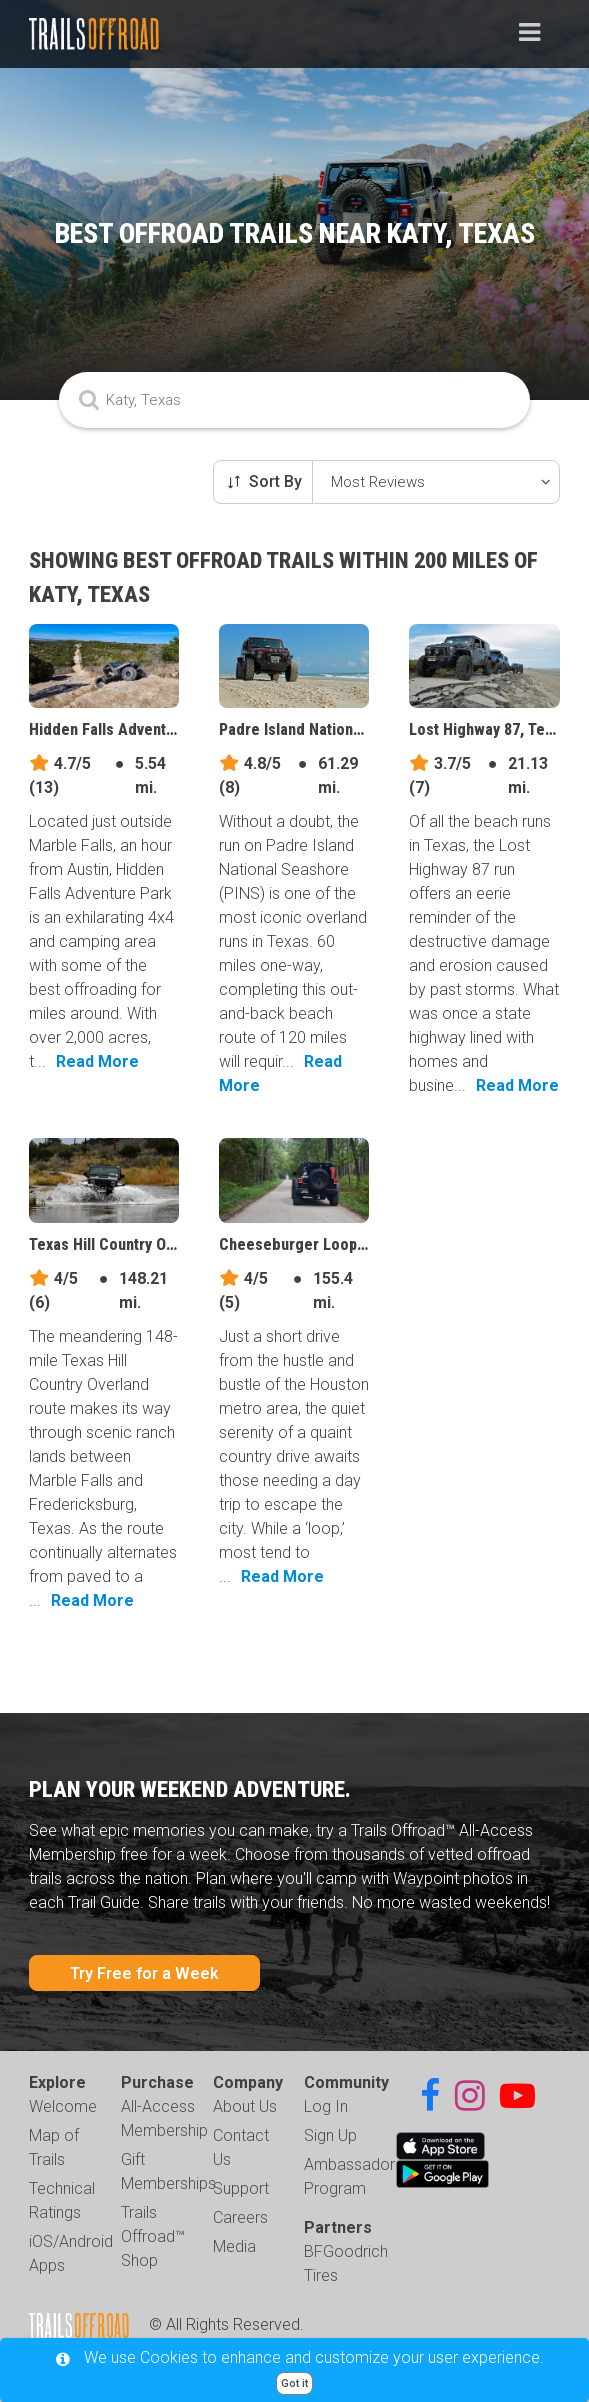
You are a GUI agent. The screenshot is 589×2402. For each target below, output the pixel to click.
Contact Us (241, 2147)
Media (234, 2246)
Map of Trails (54, 2147)
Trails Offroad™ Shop (153, 2236)
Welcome (63, 2106)
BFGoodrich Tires (346, 2263)
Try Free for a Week (144, 1973)
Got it (294, 2383)
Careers (240, 2217)
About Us (245, 2106)
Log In (326, 2106)
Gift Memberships (168, 2171)
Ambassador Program (349, 2176)
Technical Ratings (62, 2200)
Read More (97, 1061)
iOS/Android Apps (71, 2253)
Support (241, 2188)
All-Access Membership (164, 2118)
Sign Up (330, 2135)
